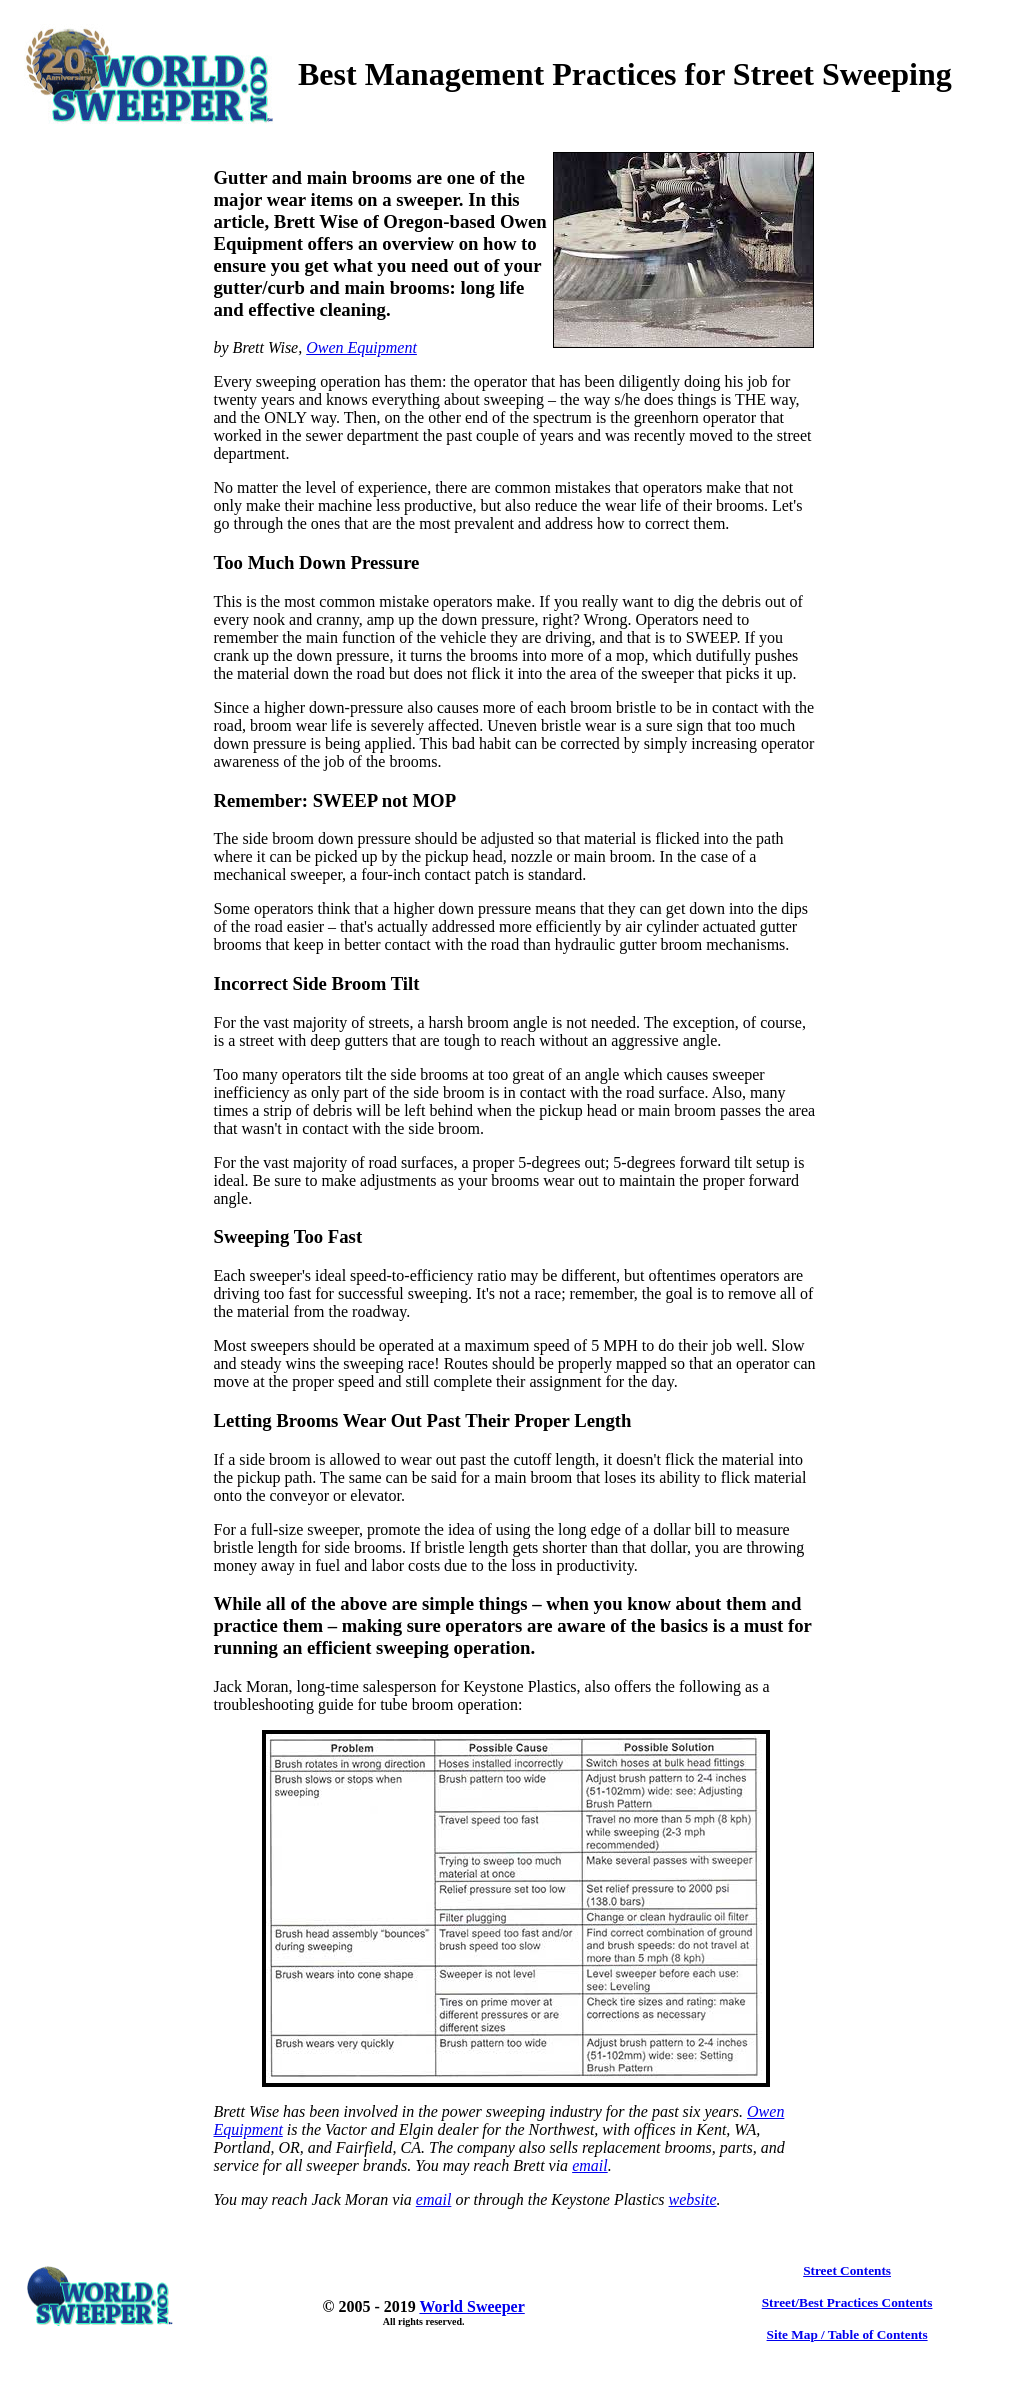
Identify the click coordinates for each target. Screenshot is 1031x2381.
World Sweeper (471, 2306)
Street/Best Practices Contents (847, 2302)
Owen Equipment (361, 347)
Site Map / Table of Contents (847, 2334)
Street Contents (847, 2270)
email (590, 2165)
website (693, 2199)
